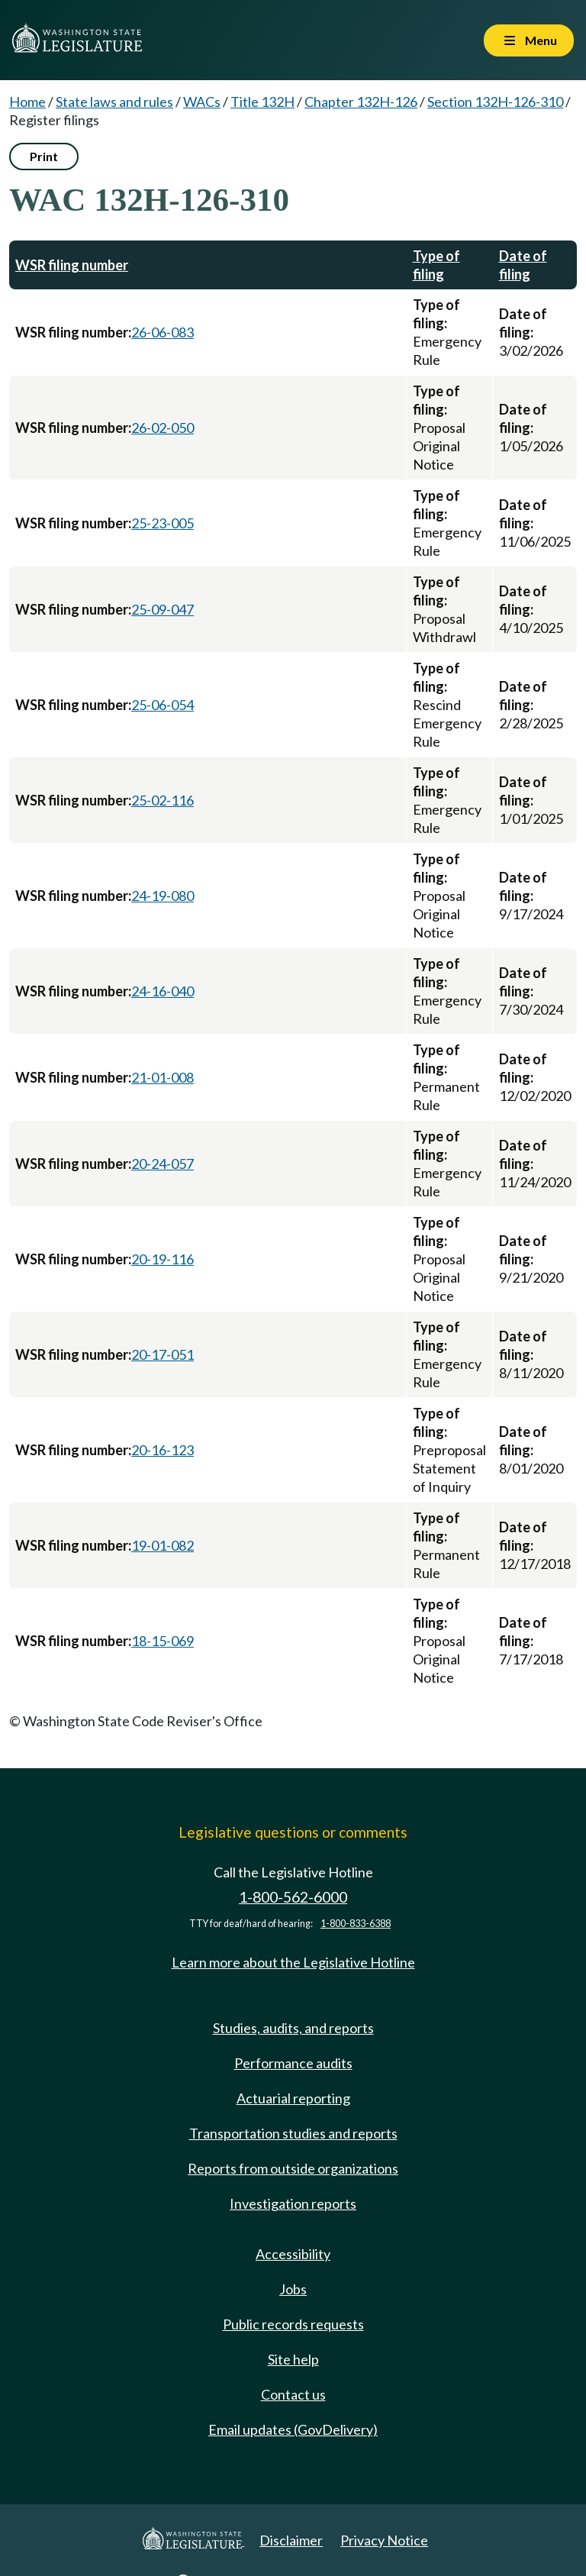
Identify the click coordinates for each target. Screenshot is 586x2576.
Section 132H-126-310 (495, 101)
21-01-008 (162, 1077)
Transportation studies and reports (293, 2133)
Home (27, 101)
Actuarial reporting (293, 2098)
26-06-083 (162, 332)
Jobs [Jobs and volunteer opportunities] (293, 2289)
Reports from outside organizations (293, 2168)
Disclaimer (291, 2540)
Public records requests (293, 2324)
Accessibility (293, 2253)
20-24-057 (162, 1163)
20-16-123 (162, 1449)
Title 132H (262, 101)
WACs (202, 101)
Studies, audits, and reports (293, 2027)
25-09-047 (162, 609)
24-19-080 (162, 895)
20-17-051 (162, 1354)
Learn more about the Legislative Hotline (293, 1962)
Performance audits (293, 2063)
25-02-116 (162, 800)
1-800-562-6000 (293, 1897)
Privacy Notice (384, 2540)
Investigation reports (293, 2203)
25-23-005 (162, 523)
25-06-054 (162, 704)
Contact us (293, 2394)
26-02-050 (162, 427)
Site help (293, 2359)
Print (44, 156)
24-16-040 (162, 991)
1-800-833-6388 (355, 1923)
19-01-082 (162, 1545)
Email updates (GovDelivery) (293, 2429)
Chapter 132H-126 (360, 101)
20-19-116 (162, 1259)
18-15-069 (162, 1640)
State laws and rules (114, 101)
